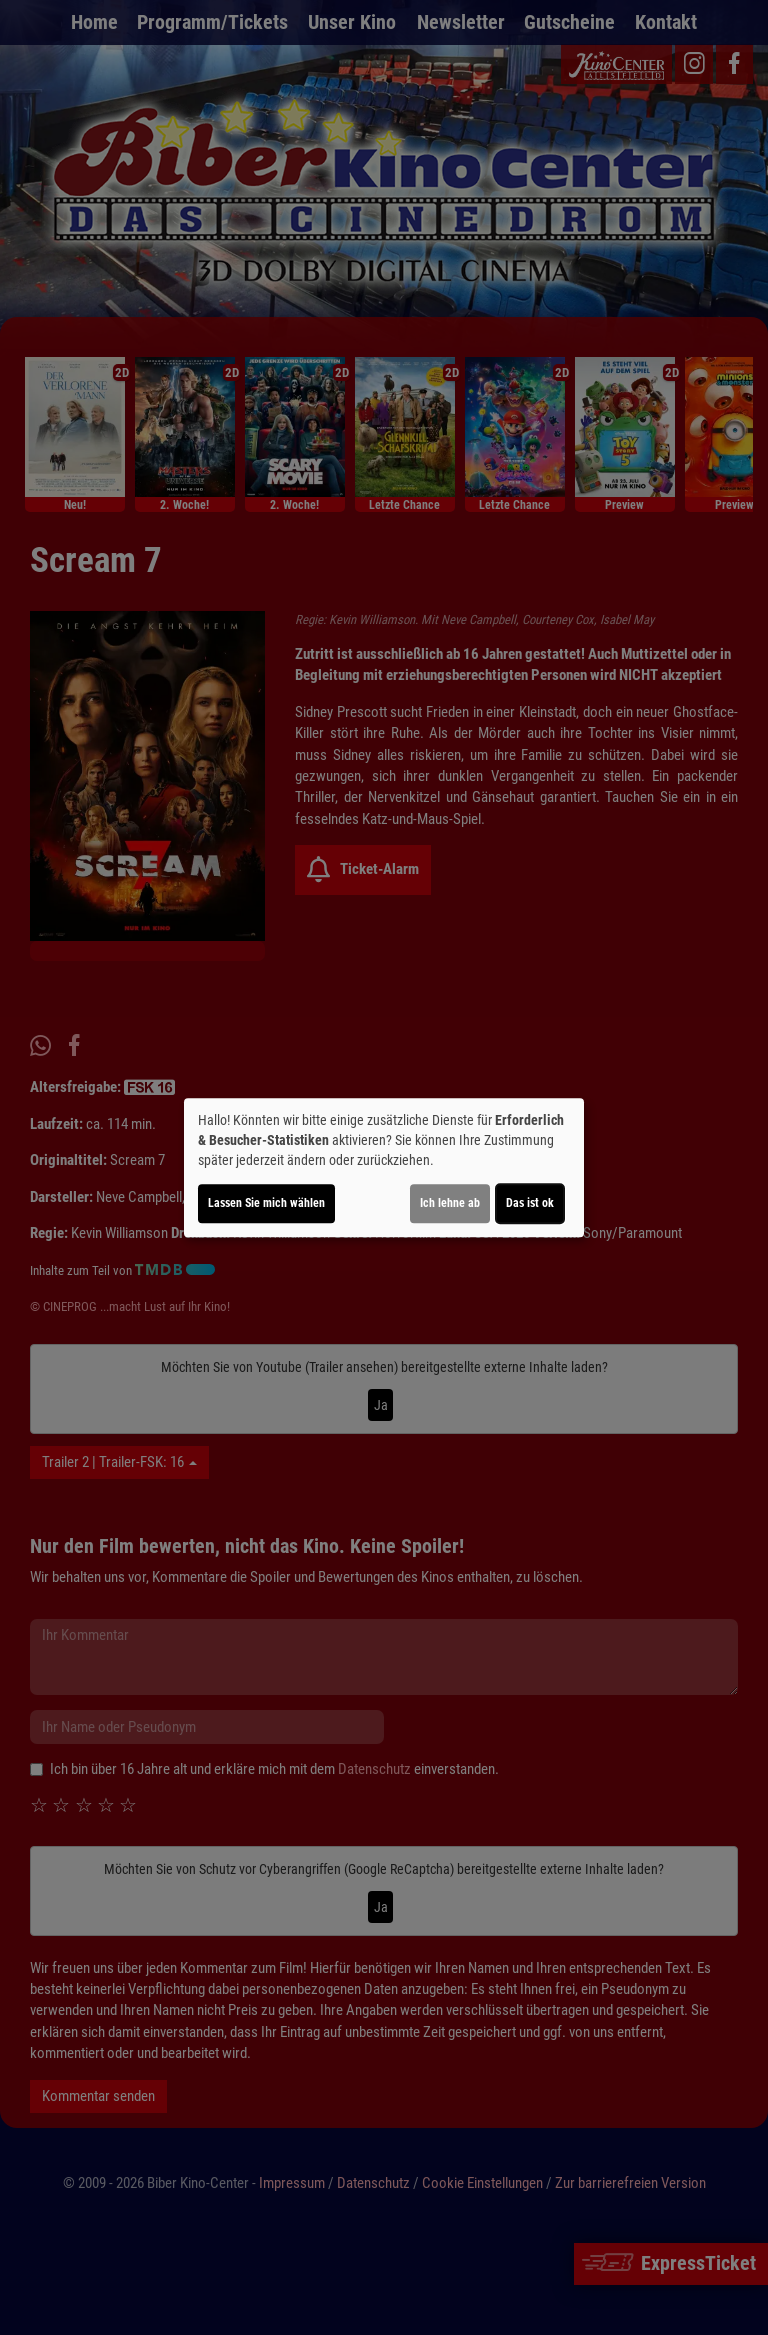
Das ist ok (530, 1203)
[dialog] (384, 1168)
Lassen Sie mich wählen (266, 1203)
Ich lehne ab (450, 1203)
